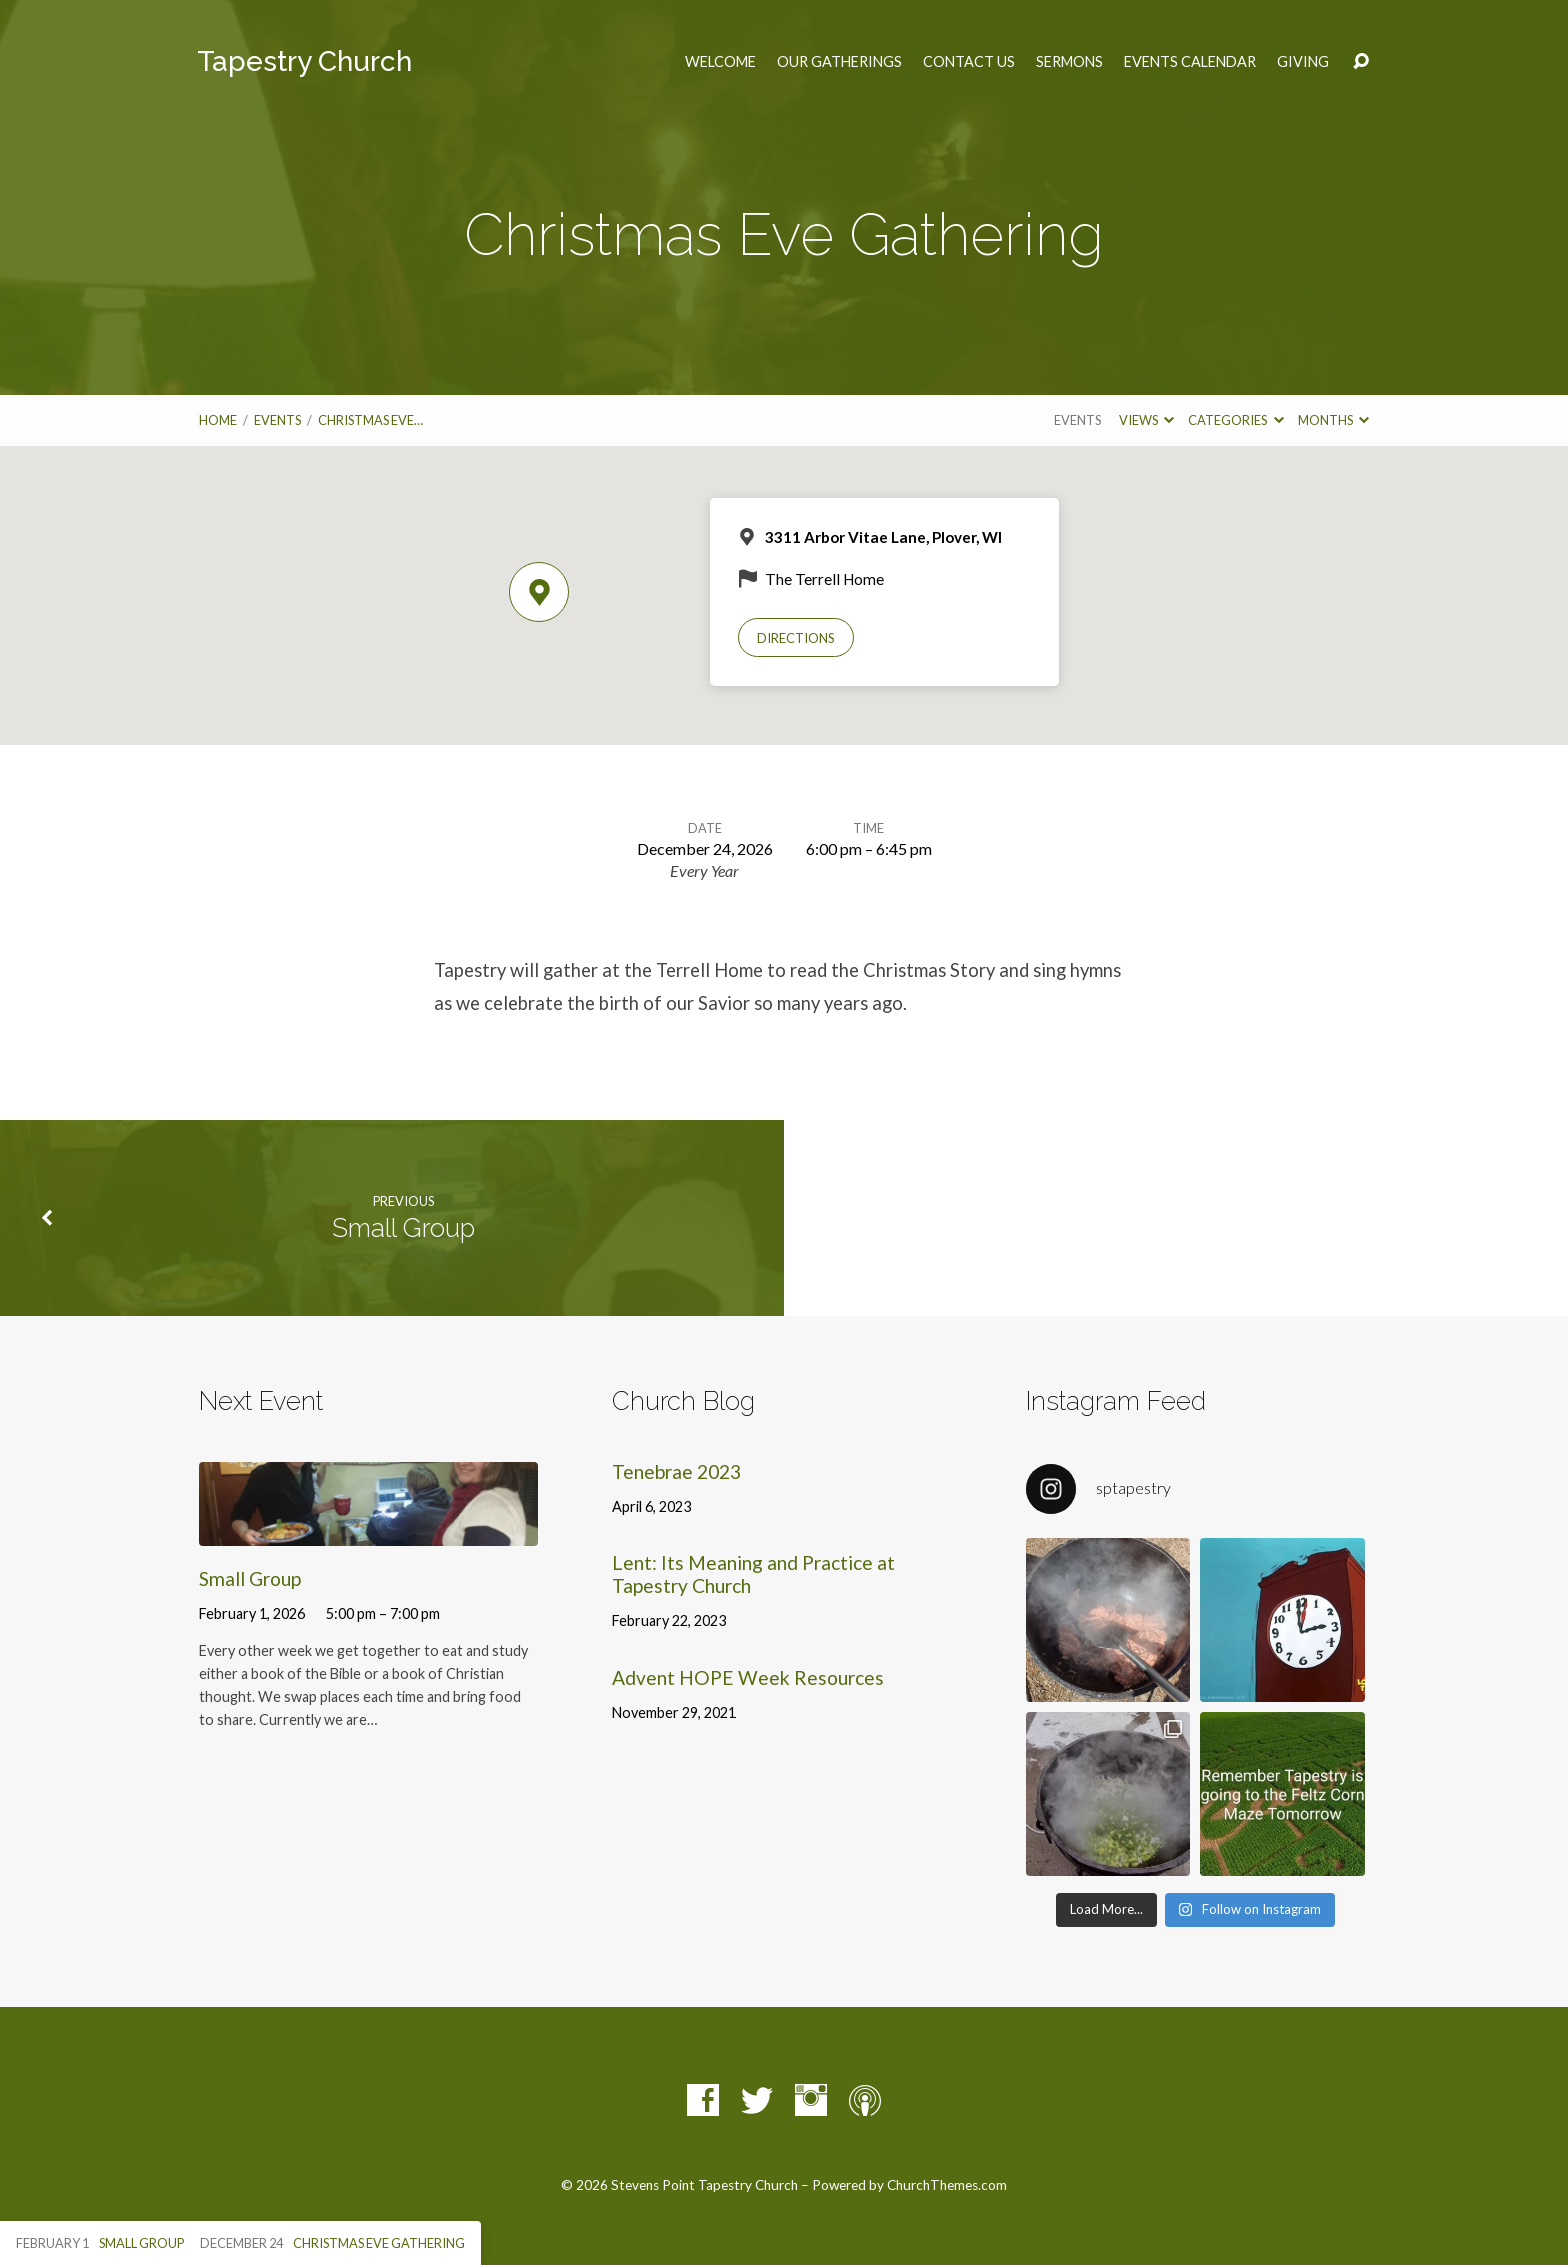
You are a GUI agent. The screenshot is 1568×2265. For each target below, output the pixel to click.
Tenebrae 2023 (676, 1471)
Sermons (1069, 62)
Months (1333, 420)
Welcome (720, 62)
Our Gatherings (839, 62)
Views (1146, 420)
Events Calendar (1190, 62)
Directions (796, 638)
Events (277, 420)
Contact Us (969, 62)
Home (218, 420)
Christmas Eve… (370, 420)
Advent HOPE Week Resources (748, 1677)
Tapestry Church (304, 61)
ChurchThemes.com (947, 2185)
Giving (1303, 62)
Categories (1235, 420)
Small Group (403, 1228)
